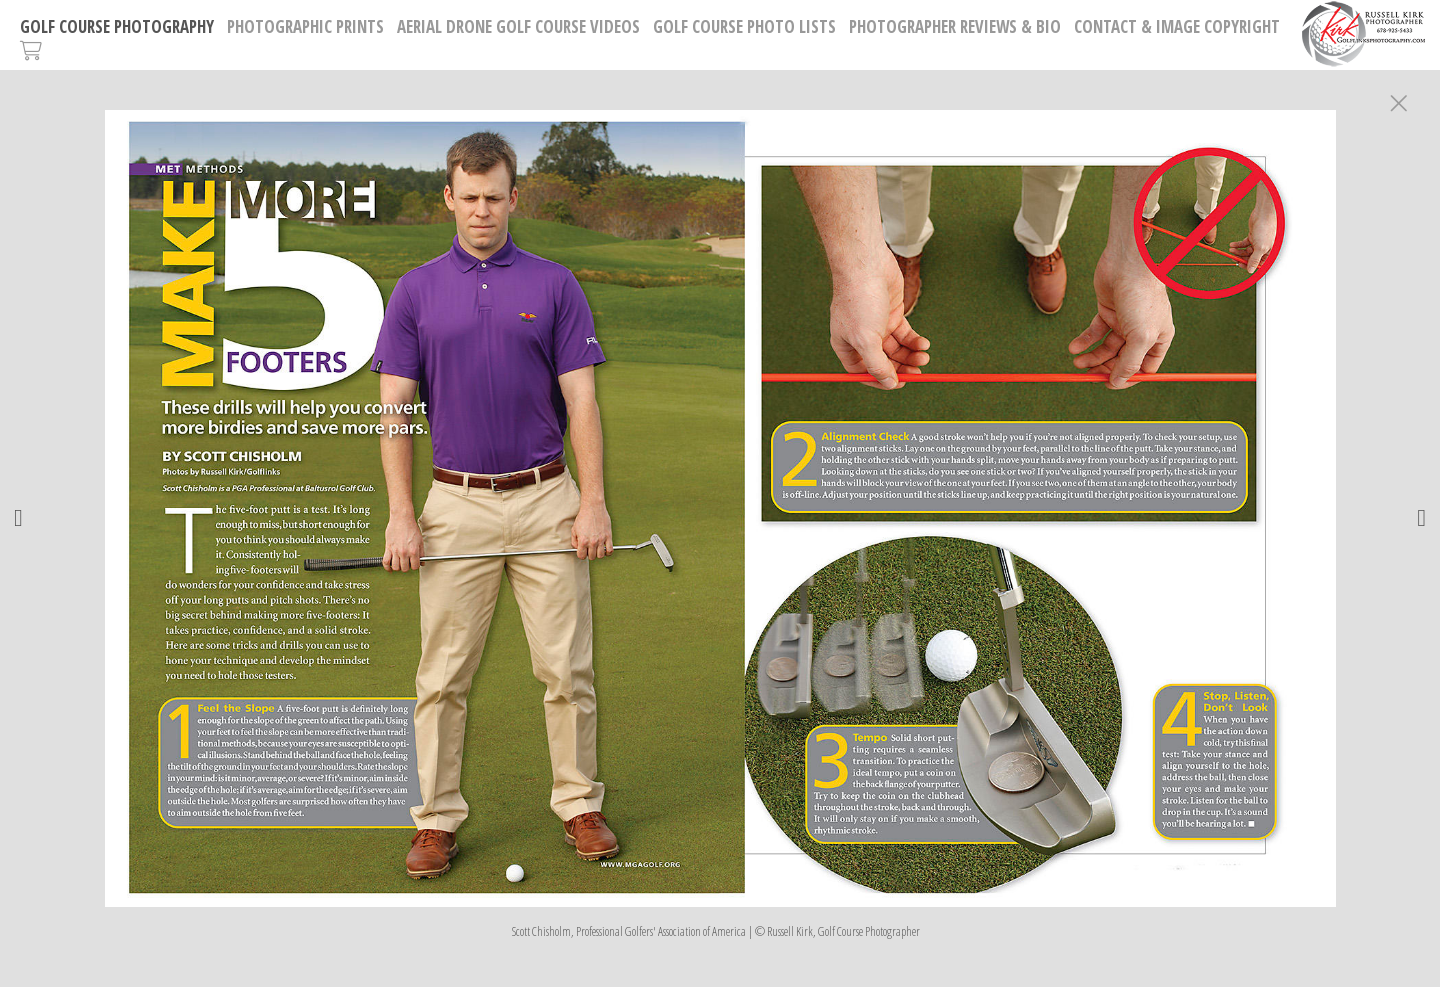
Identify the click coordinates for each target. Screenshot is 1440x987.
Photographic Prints (305, 26)
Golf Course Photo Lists (744, 26)
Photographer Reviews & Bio (955, 26)
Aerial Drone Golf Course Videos (518, 26)
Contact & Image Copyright (1177, 26)
